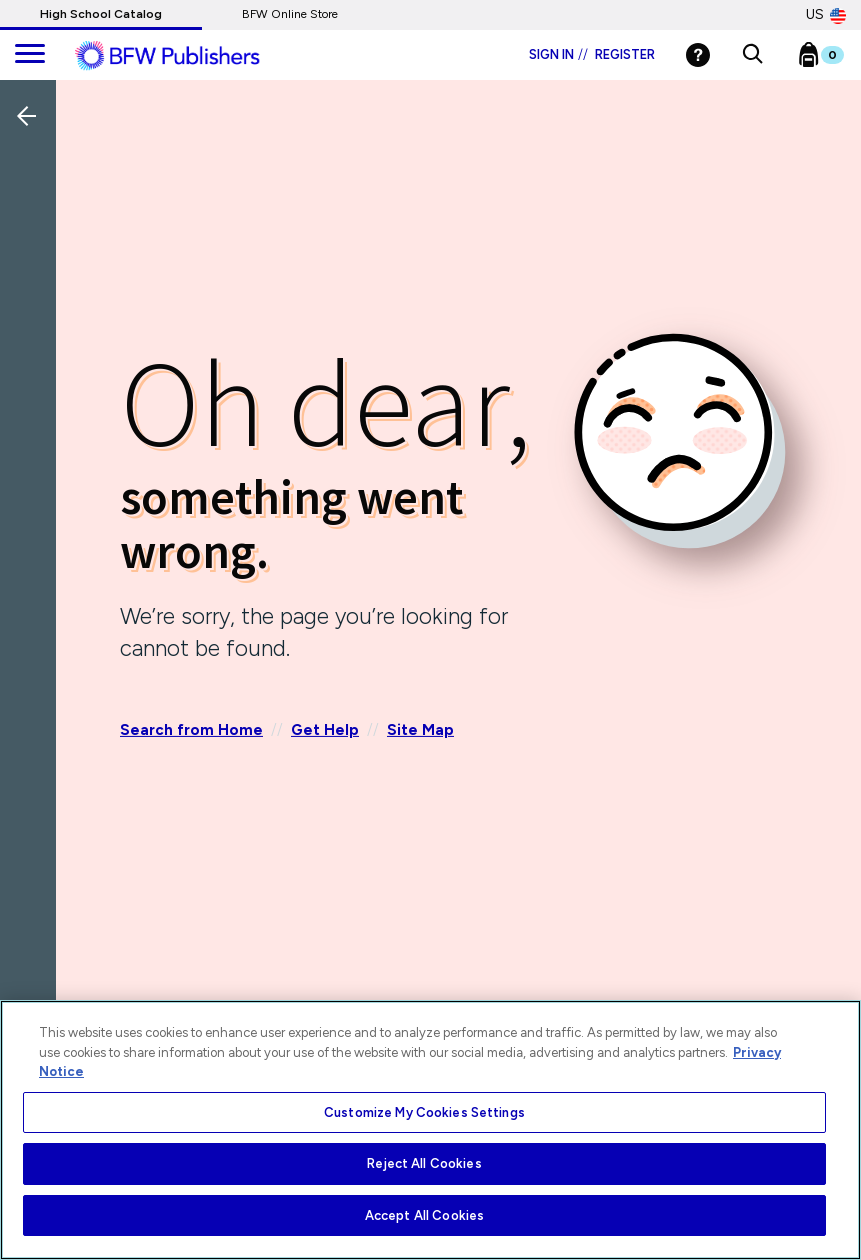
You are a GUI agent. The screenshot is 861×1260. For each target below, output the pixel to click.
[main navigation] (30, 55)
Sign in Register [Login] (592, 54)
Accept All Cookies (424, 1215)
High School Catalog (101, 14)
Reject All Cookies (424, 1163)
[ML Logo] (190, 56)
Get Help (325, 730)
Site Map (420, 730)
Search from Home (191, 730)
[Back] (33, 249)
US (826, 15)
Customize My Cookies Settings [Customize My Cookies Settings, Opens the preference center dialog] (424, 1112)
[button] (752, 55)
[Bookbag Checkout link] (833, 59)
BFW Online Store (290, 14)
